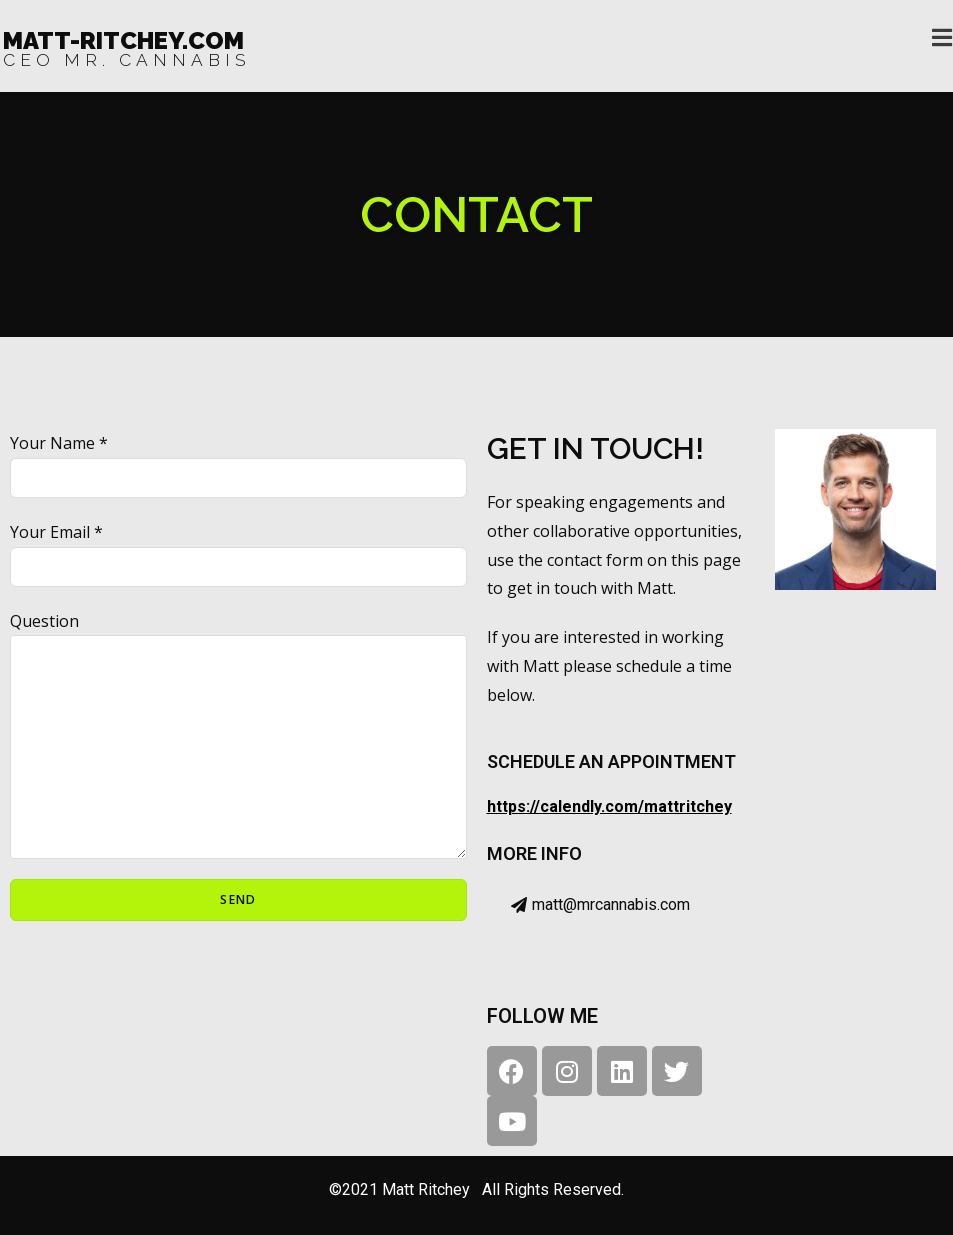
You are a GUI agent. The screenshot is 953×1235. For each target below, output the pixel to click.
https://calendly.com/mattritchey (609, 806)
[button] (600, 905)
